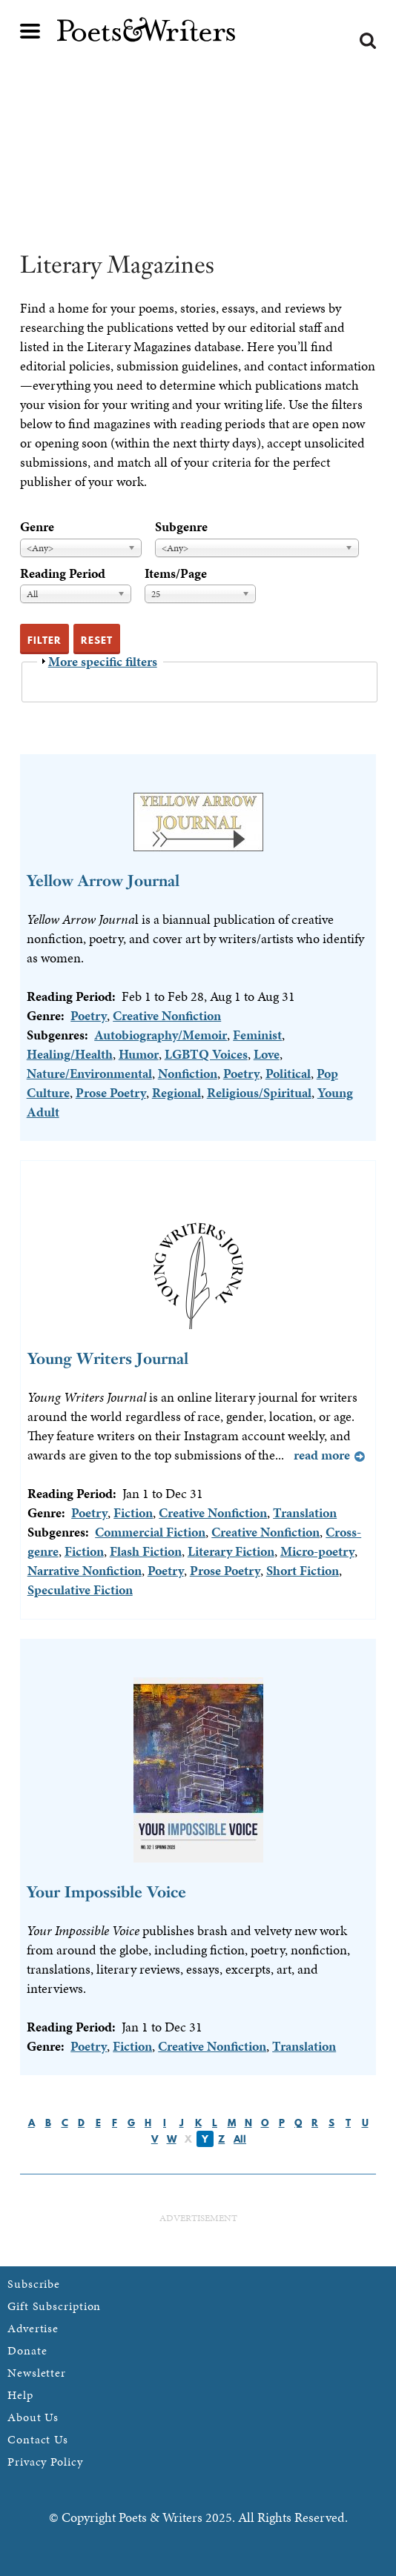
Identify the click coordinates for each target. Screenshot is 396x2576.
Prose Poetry (111, 1092)
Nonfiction (187, 1073)
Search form (368, 41)
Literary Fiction (231, 1551)
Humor (139, 1054)
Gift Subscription (54, 2305)
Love (267, 1054)
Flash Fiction (146, 1551)
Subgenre (181, 526)
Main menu (30, 31)
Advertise (33, 2328)
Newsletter (36, 2372)
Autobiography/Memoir (160, 1034)
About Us (33, 2417)
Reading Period (62, 573)
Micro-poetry (317, 1551)
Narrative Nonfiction (84, 1570)
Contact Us (37, 2439)
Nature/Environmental (89, 1073)
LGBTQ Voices (206, 1054)
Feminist (257, 1034)
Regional (176, 1092)
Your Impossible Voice (106, 1892)
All (240, 2139)
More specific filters (102, 661)
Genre (37, 526)
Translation (305, 1512)
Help (20, 2394)
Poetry (88, 1015)
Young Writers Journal (107, 1358)
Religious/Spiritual (259, 1092)
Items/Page (176, 573)
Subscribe (33, 2283)
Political (288, 1073)
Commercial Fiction (150, 1531)
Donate (27, 2350)
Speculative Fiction (80, 1589)
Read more (322, 1454)
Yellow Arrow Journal (103, 881)
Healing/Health (70, 1054)
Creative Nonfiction (167, 1015)
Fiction (133, 1512)
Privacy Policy (45, 2461)
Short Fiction (302, 1570)
